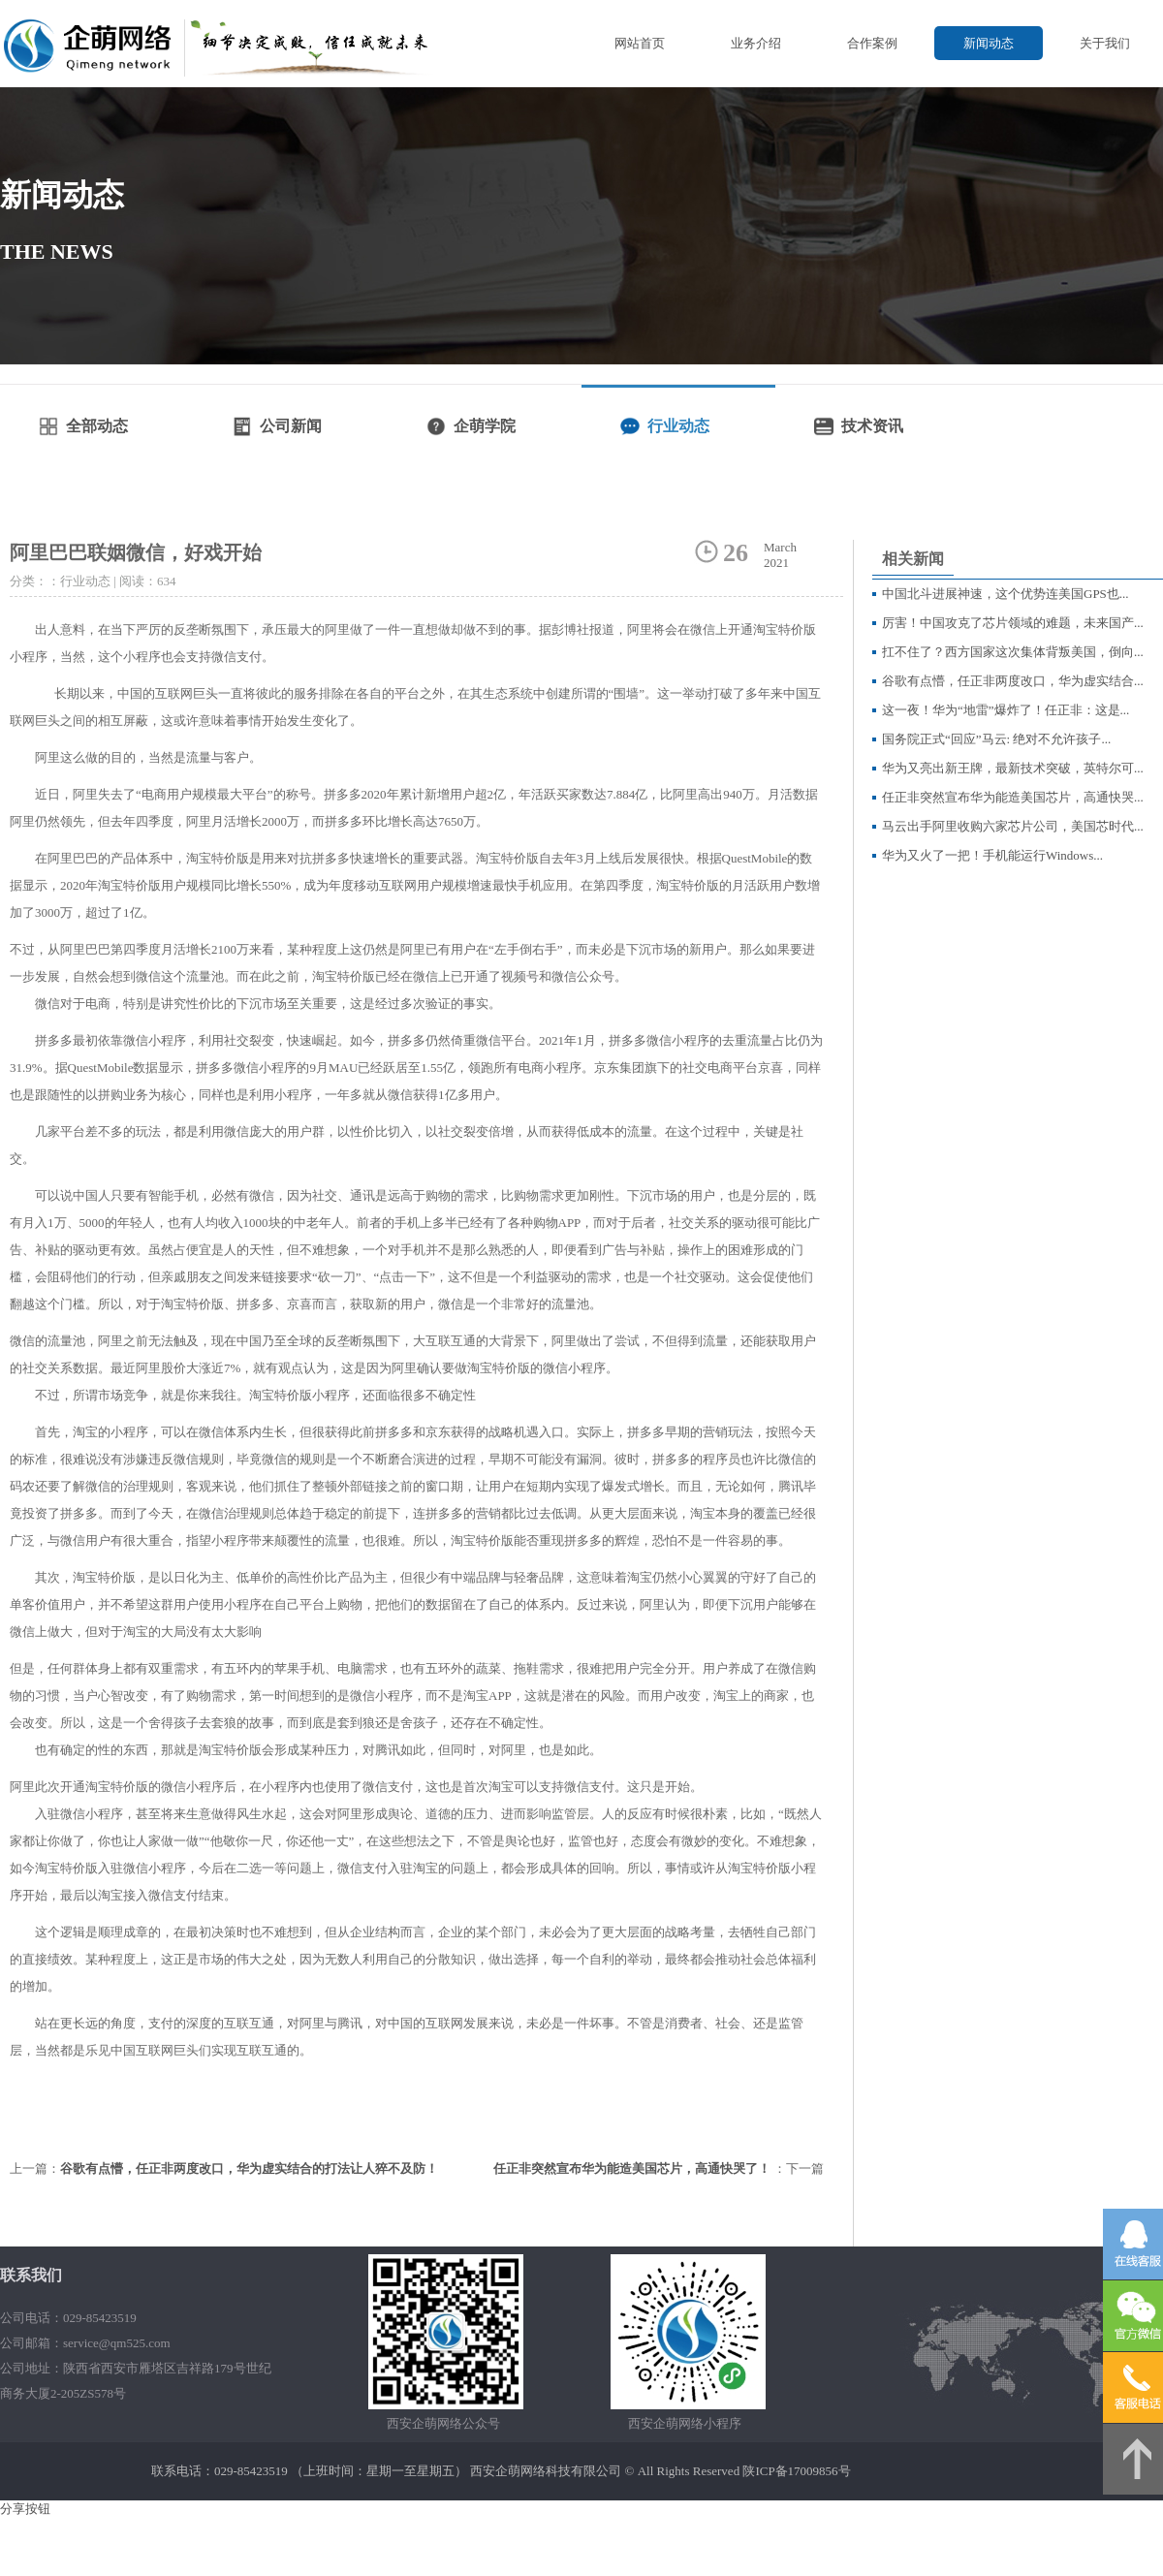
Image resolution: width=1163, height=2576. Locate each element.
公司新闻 (291, 426)
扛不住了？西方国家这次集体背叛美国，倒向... (1013, 651)
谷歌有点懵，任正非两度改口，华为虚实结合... (1013, 681)
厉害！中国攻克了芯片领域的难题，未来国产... (1013, 622)
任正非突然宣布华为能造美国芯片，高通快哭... (1013, 797)
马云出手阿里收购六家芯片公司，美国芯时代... (1013, 826)
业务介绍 (756, 43)
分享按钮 (25, 2508)
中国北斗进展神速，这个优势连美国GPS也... (1005, 593)
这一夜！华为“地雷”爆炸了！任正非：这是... (1005, 710)
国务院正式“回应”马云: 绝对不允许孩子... (996, 739)
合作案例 (872, 43)
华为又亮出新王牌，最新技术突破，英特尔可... (1013, 768)
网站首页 (639, 43)
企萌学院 (485, 426)
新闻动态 (988, 43)
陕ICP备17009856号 (796, 2471)
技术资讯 (872, 426)
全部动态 (97, 426)
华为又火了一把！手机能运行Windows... (992, 855)
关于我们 (1105, 43)
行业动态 (678, 426)
